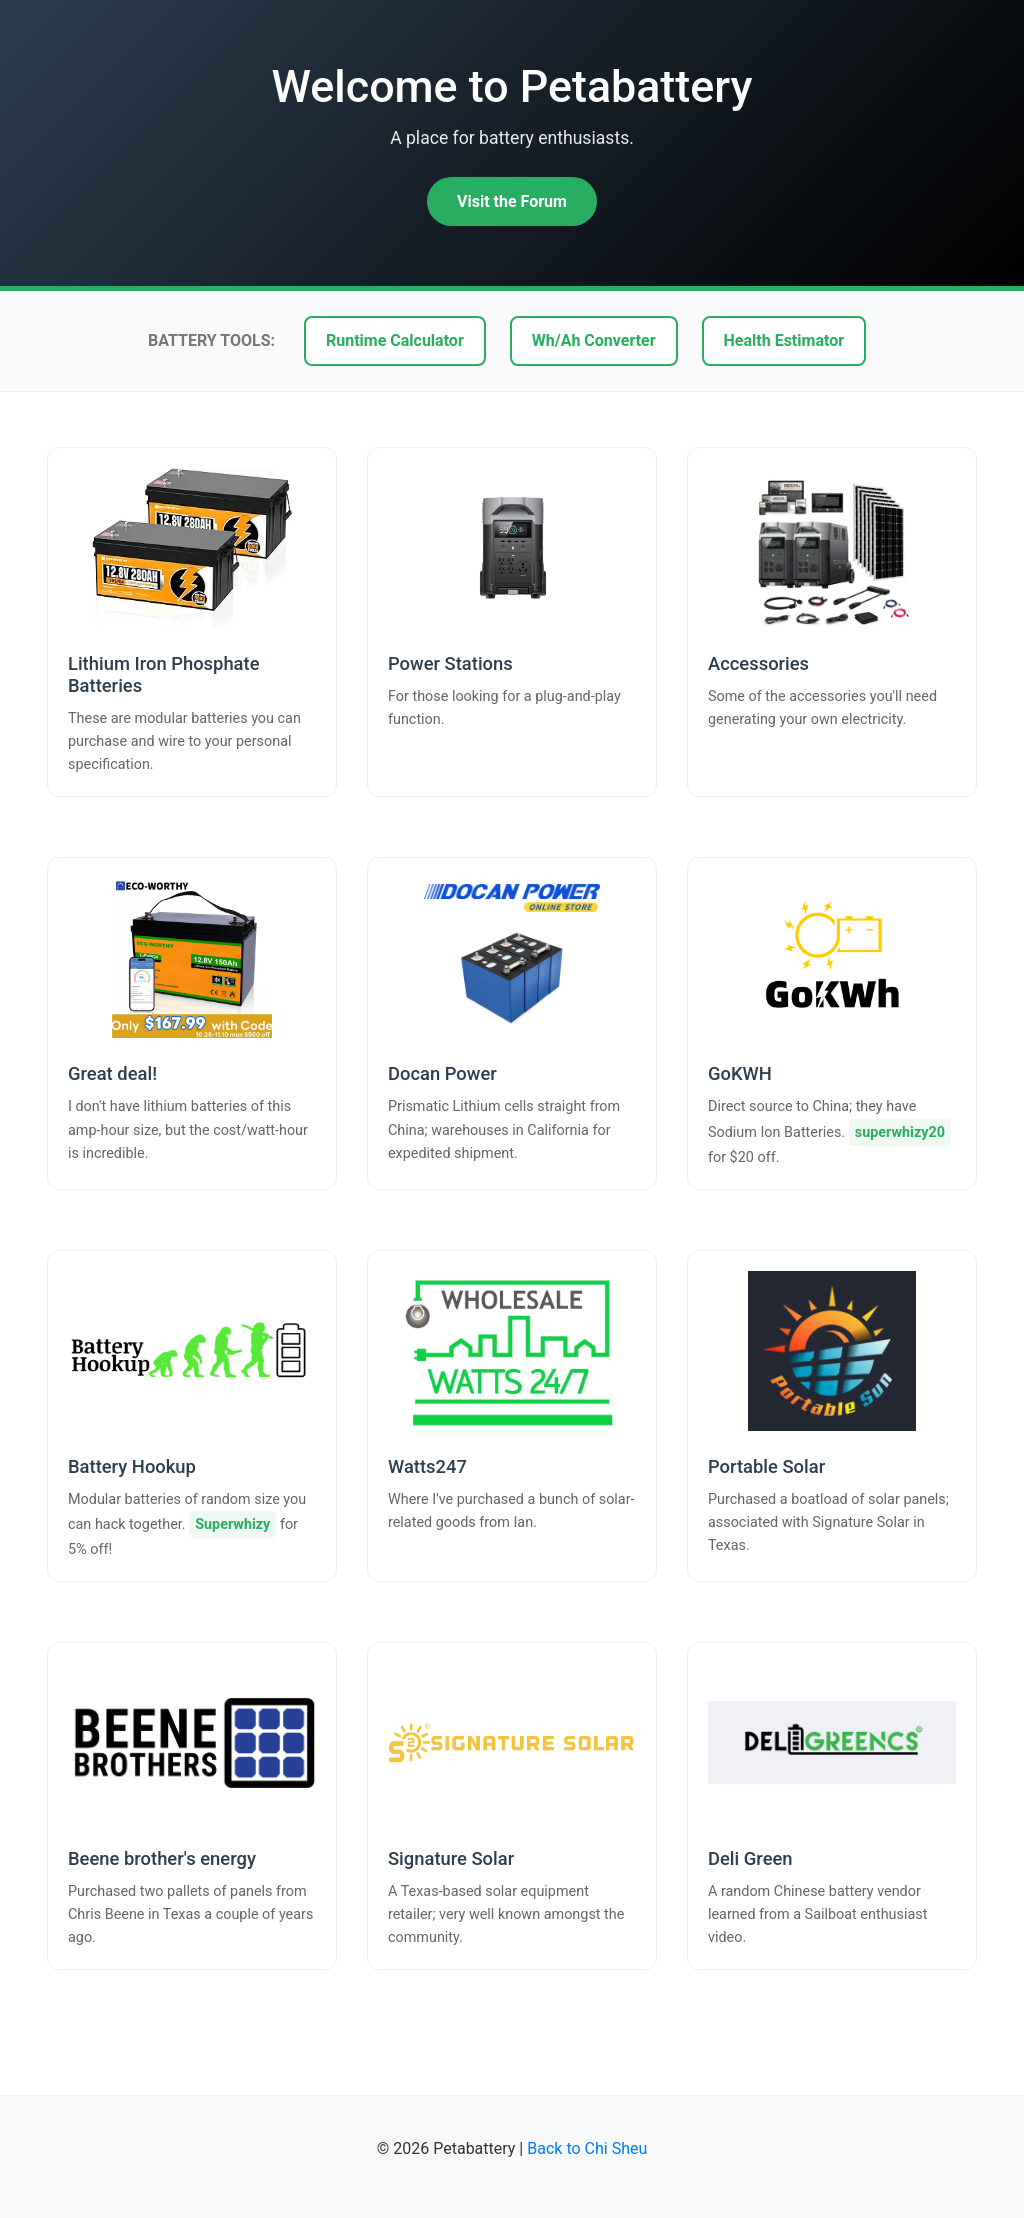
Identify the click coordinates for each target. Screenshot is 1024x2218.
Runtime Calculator (395, 340)
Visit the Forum (512, 201)
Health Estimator (784, 340)
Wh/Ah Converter (594, 340)
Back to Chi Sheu (587, 2148)
